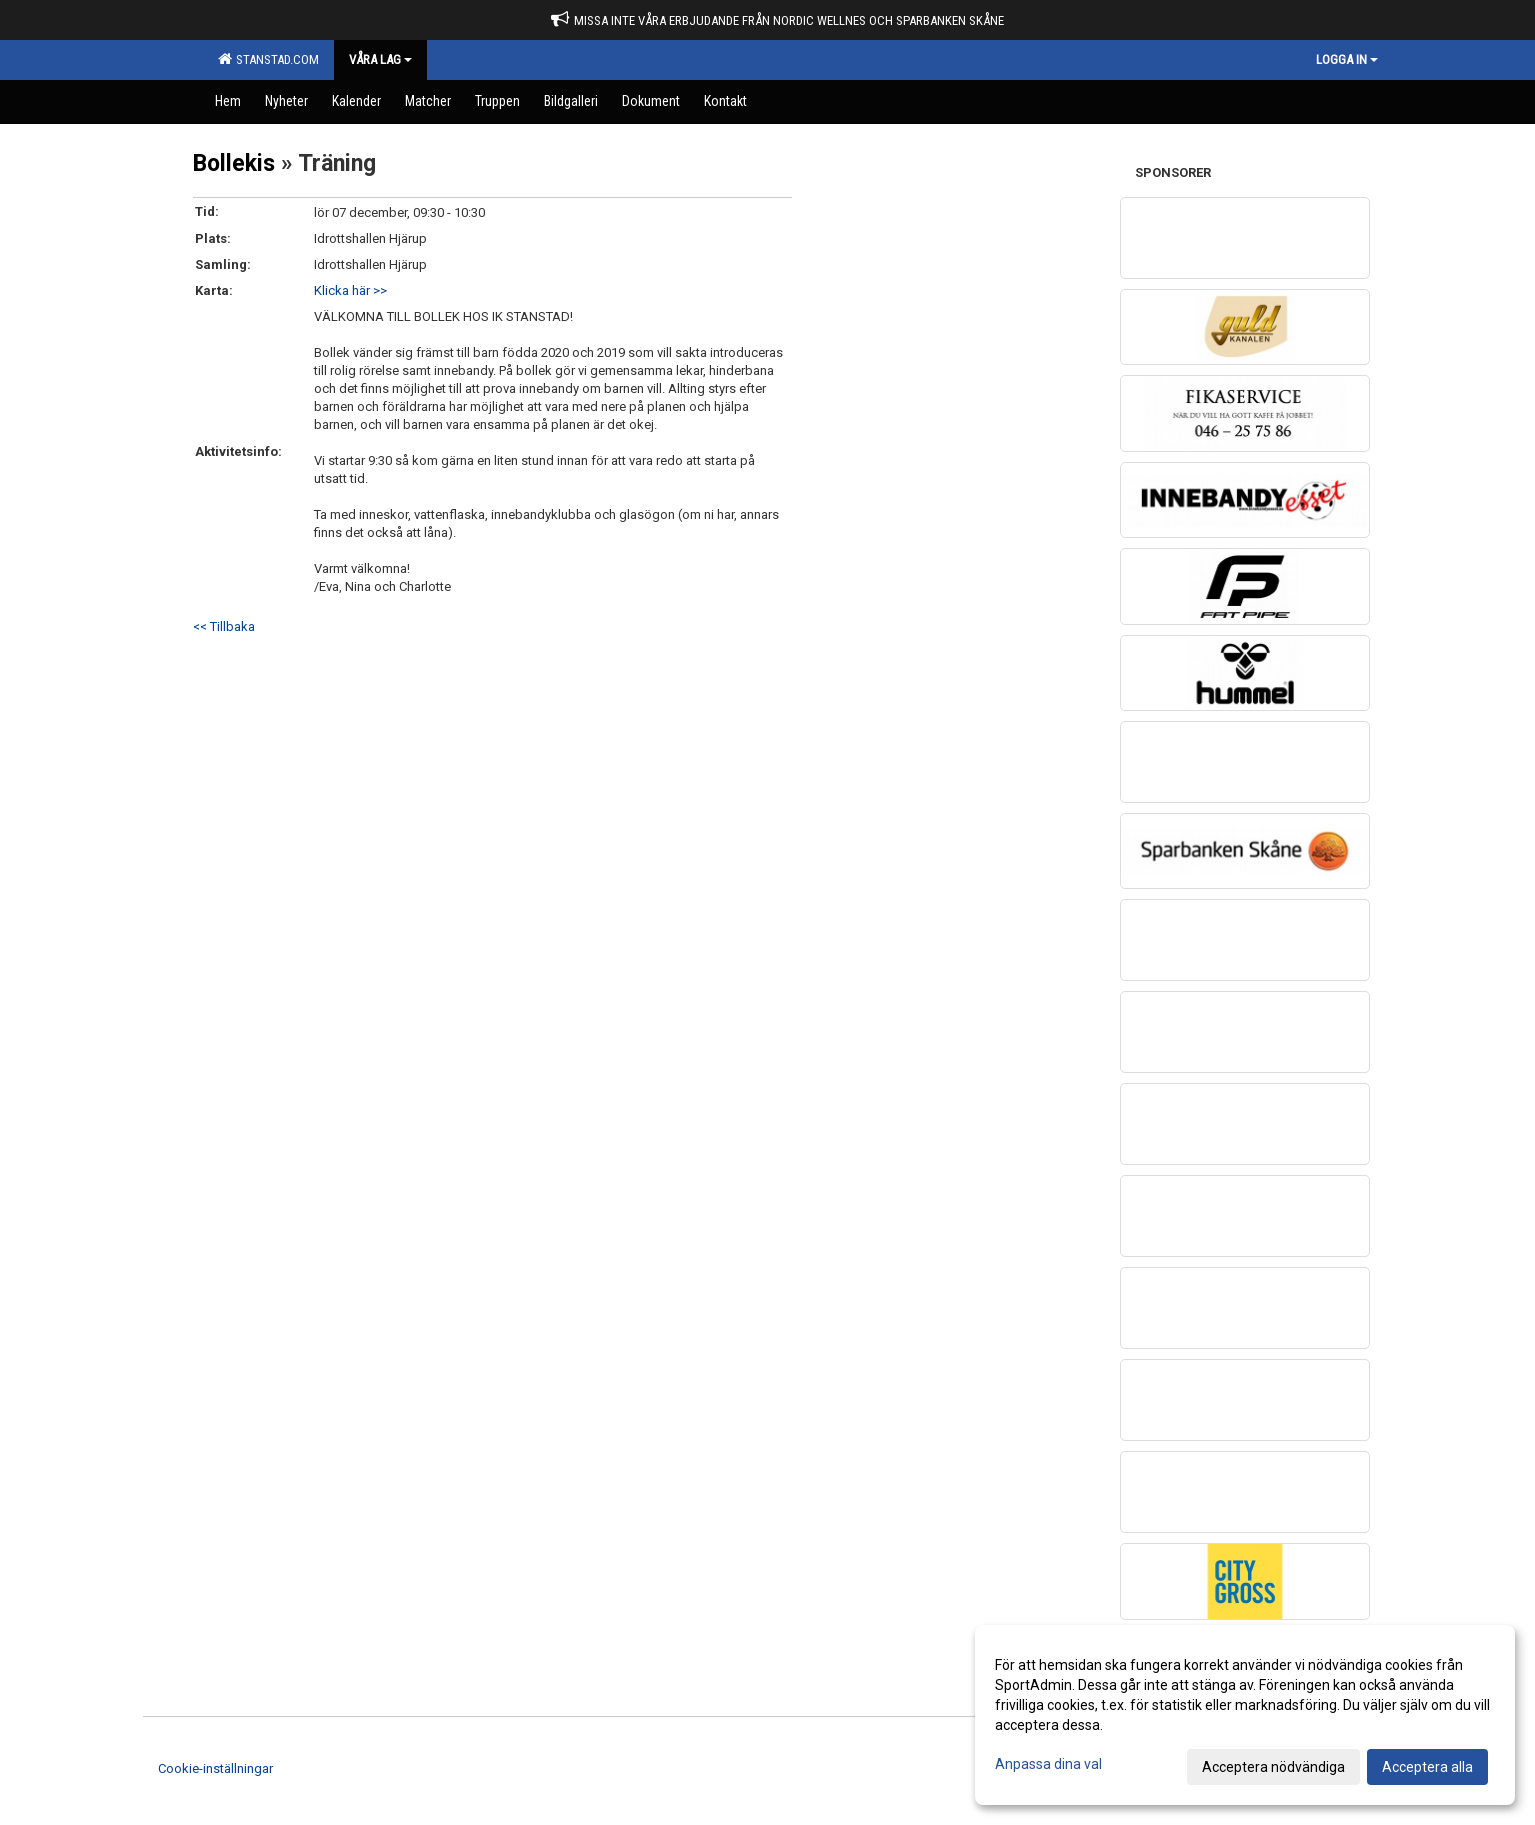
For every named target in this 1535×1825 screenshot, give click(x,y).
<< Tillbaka (224, 626)
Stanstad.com (268, 59)
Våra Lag (380, 59)
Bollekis (234, 163)
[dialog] (1245, 1715)
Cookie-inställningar (215, 1768)
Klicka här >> (350, 290)
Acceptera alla (1427, 1767)
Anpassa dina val (1048, 1764)
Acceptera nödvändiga (1273, 1767)
